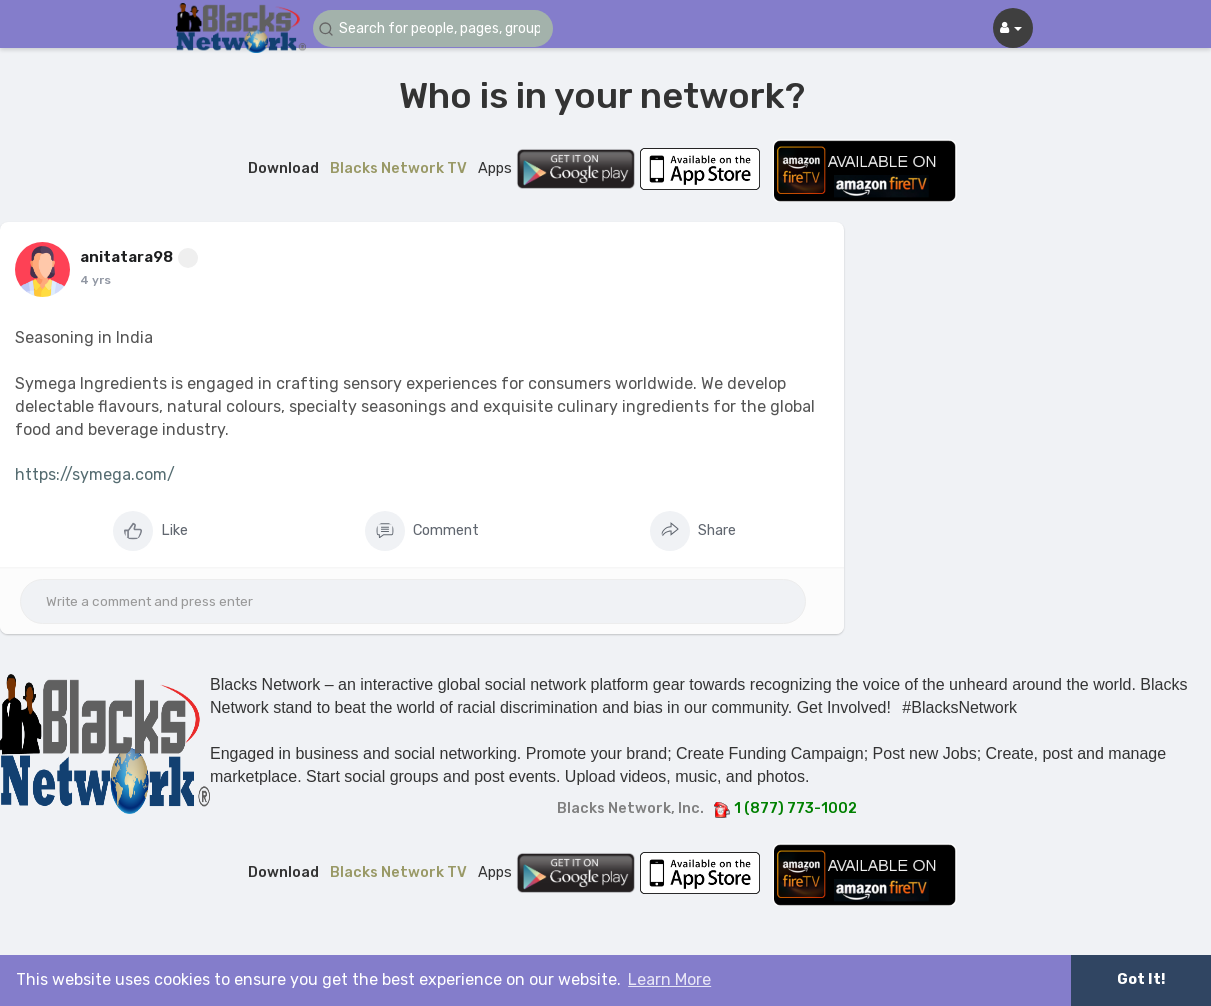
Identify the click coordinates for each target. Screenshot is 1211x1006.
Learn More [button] (669, 979)
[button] (433, 28)
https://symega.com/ (95, 474)
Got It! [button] (1141, 979)
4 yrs (95, 280)
